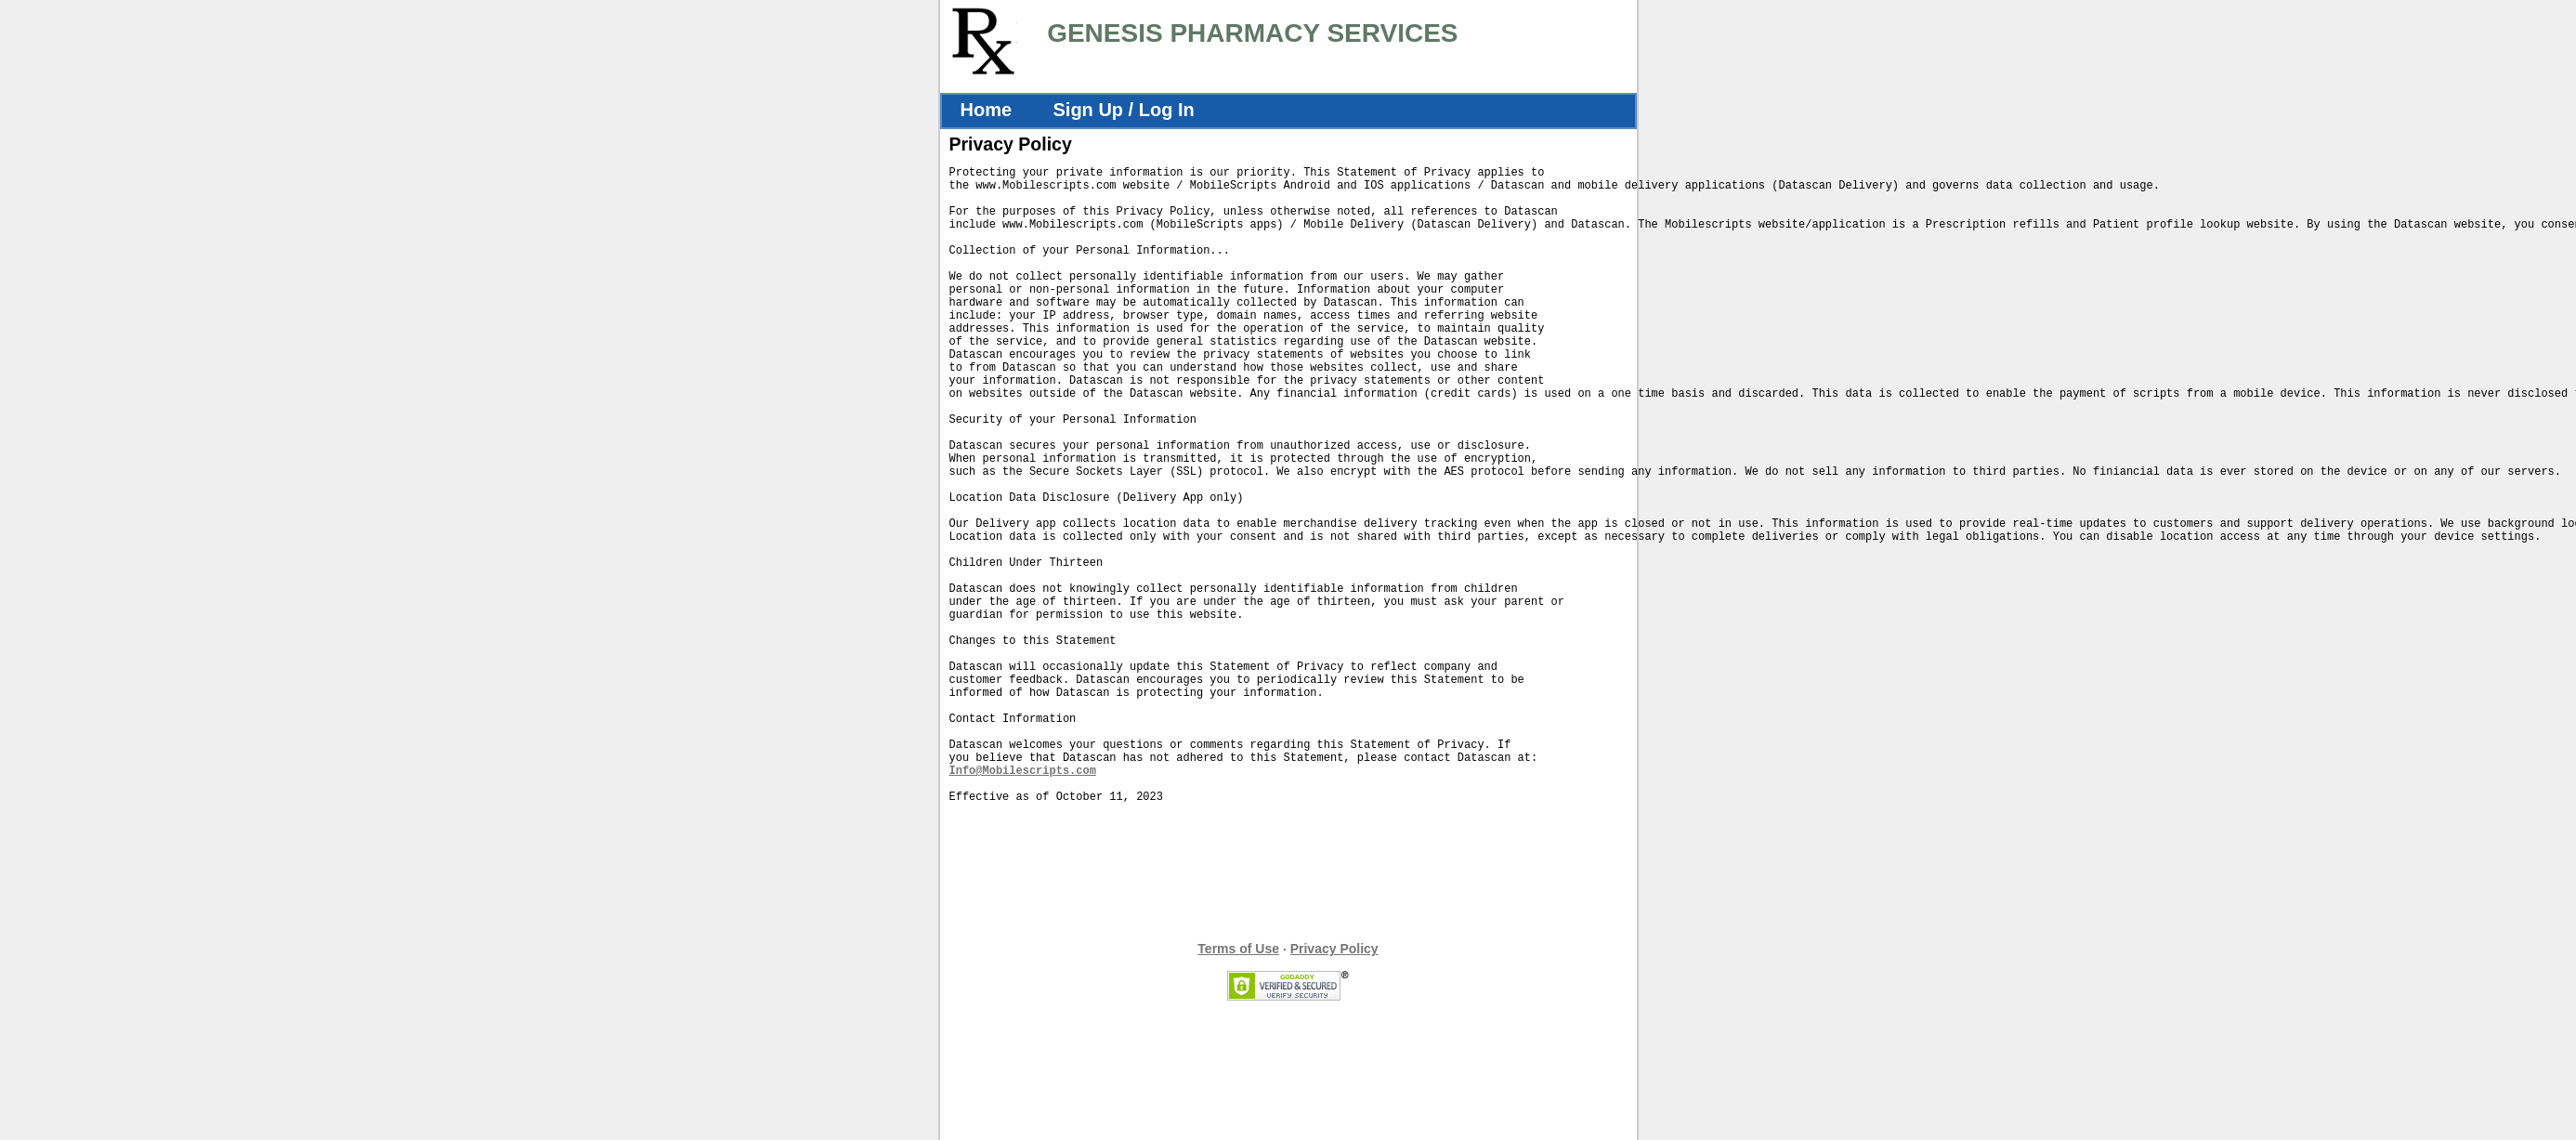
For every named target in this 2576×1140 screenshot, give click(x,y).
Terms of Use (1238, 1085)
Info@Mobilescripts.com (1022, 901)
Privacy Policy (1334, 1085)
